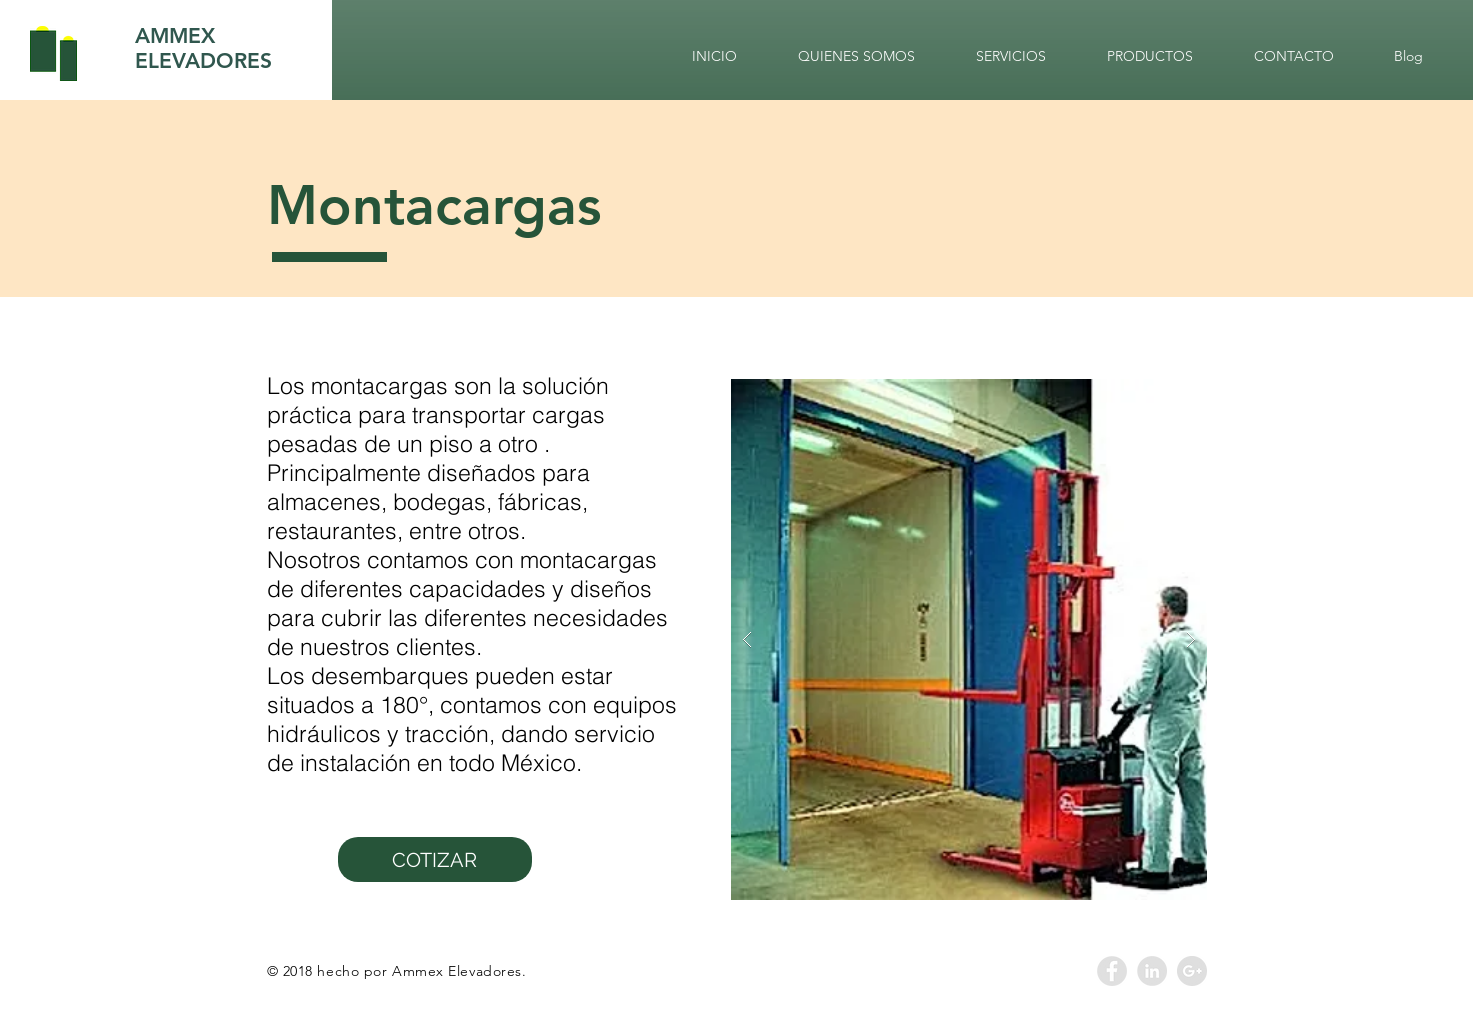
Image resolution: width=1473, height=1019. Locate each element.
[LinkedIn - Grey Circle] (1152, 971)
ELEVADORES (203, 60)
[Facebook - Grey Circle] (1112, 971)
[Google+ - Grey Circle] (1192, 971)
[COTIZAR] (435, 859)
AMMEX (175, 35)
